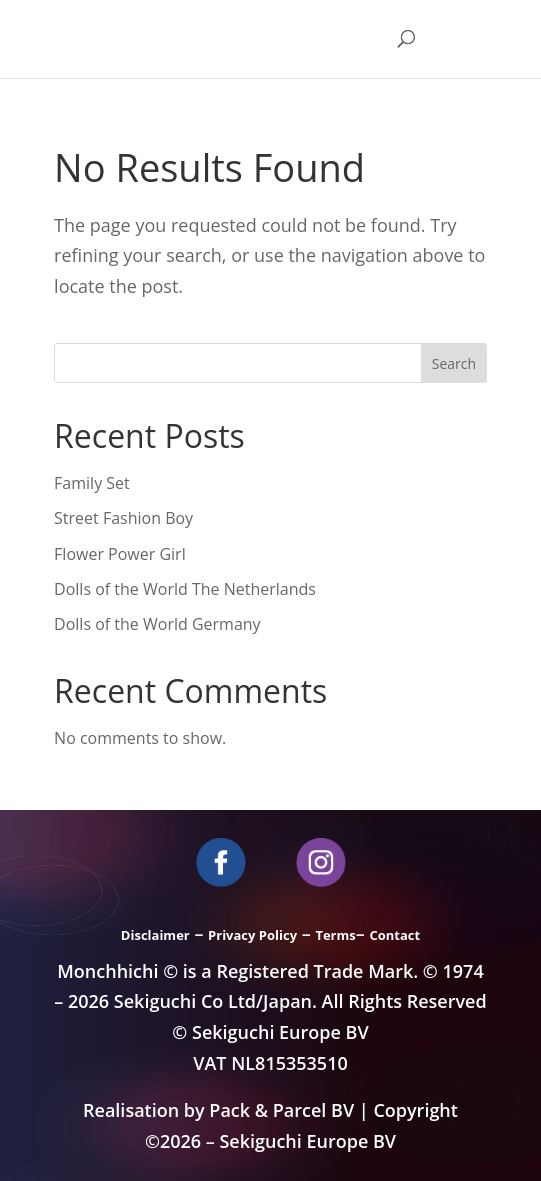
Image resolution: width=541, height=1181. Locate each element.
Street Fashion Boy (123, 518)
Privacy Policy (252, 935)
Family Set (92, 483)
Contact (394, 935)
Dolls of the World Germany (157, 624)
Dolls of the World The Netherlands (185, 589)
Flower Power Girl (120, 554)
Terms (335, 935)
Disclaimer (155, 935)
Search (454, 363)
